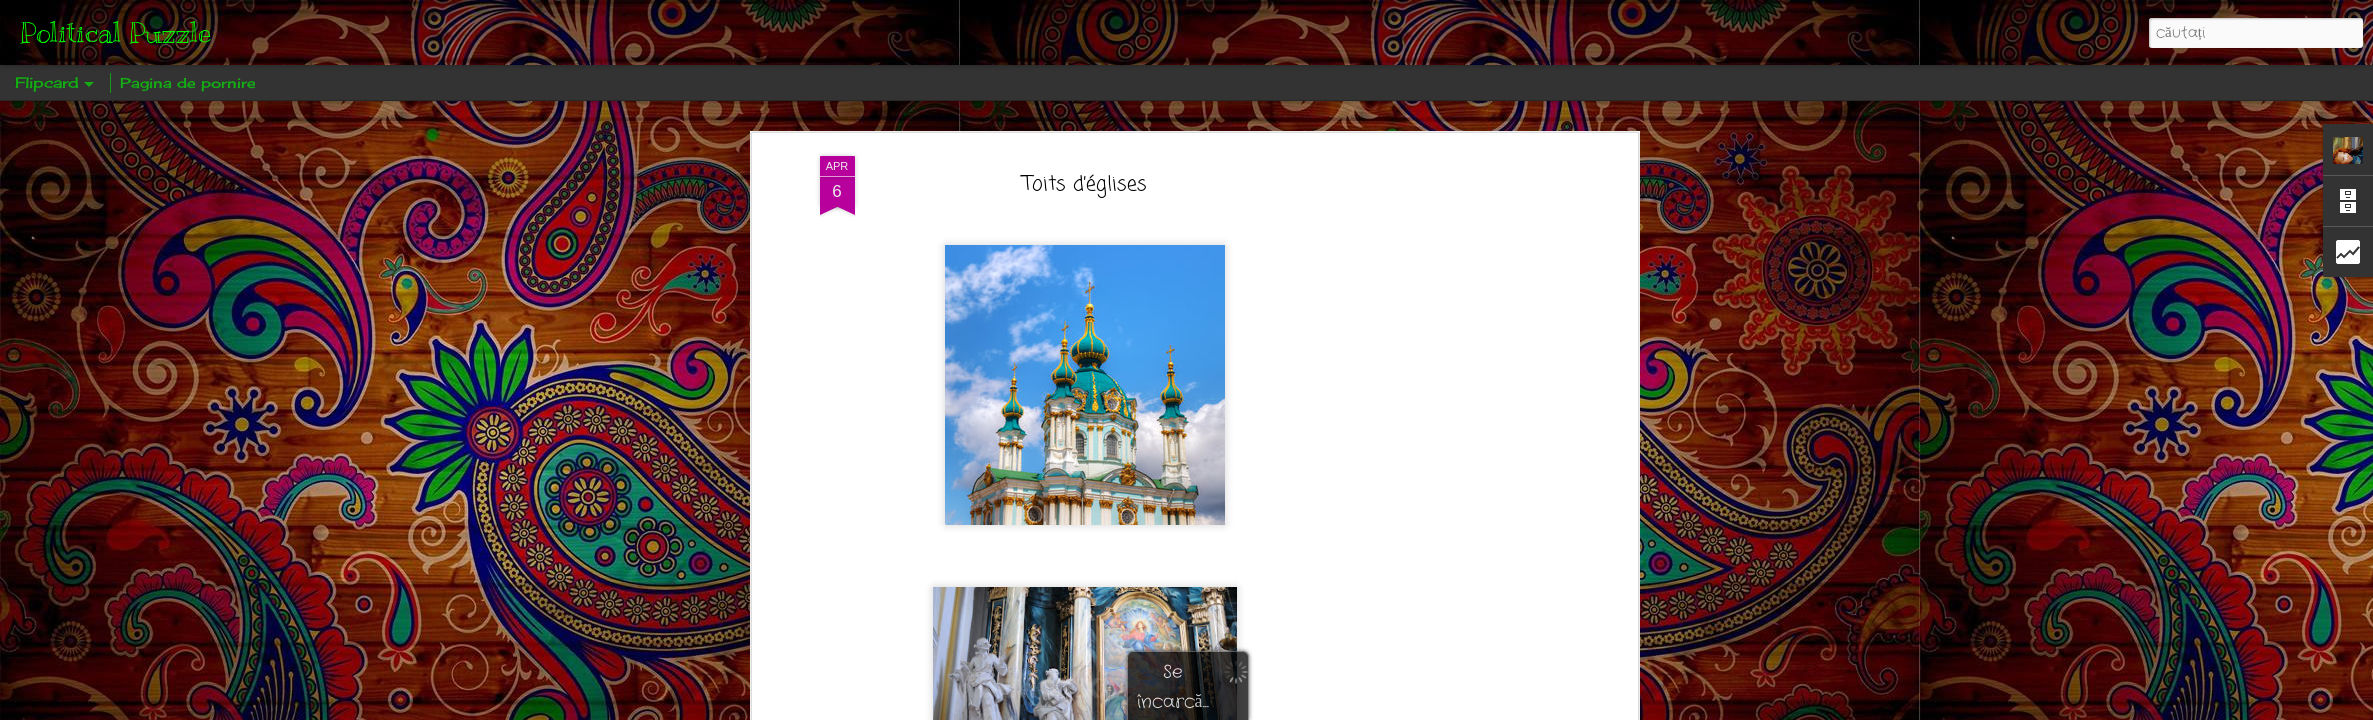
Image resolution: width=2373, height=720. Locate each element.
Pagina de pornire (188, 82)
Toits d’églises (1085, 184)
